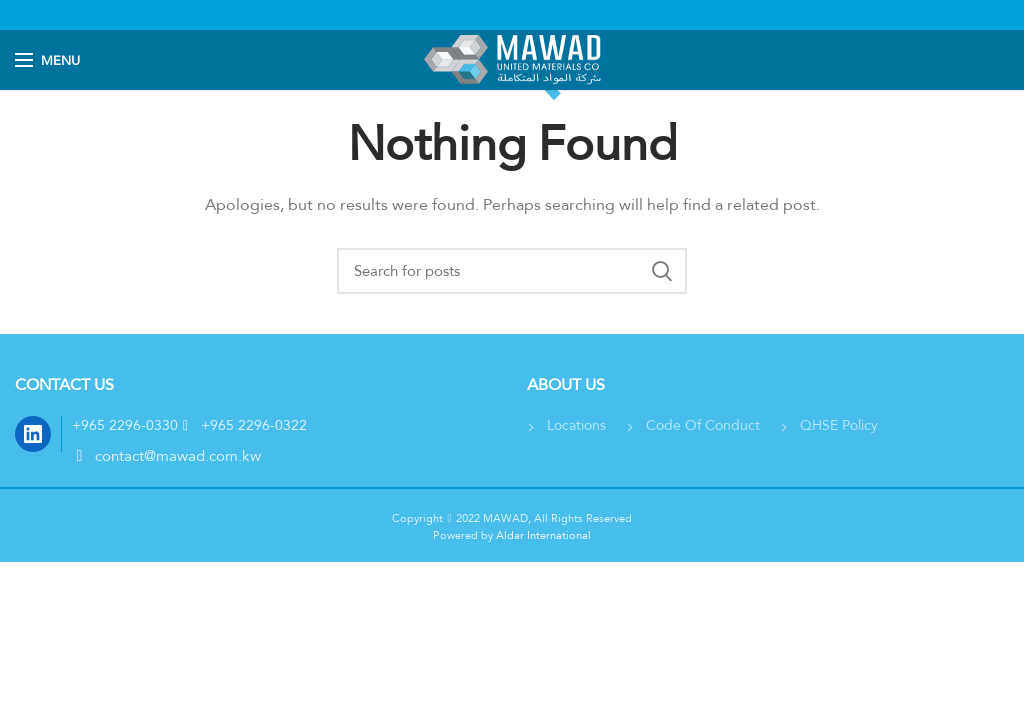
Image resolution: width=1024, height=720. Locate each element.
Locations (576, 425)
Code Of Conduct (703, 425)
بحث (662, 271)
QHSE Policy (839, 425)
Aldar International (542, 535)
